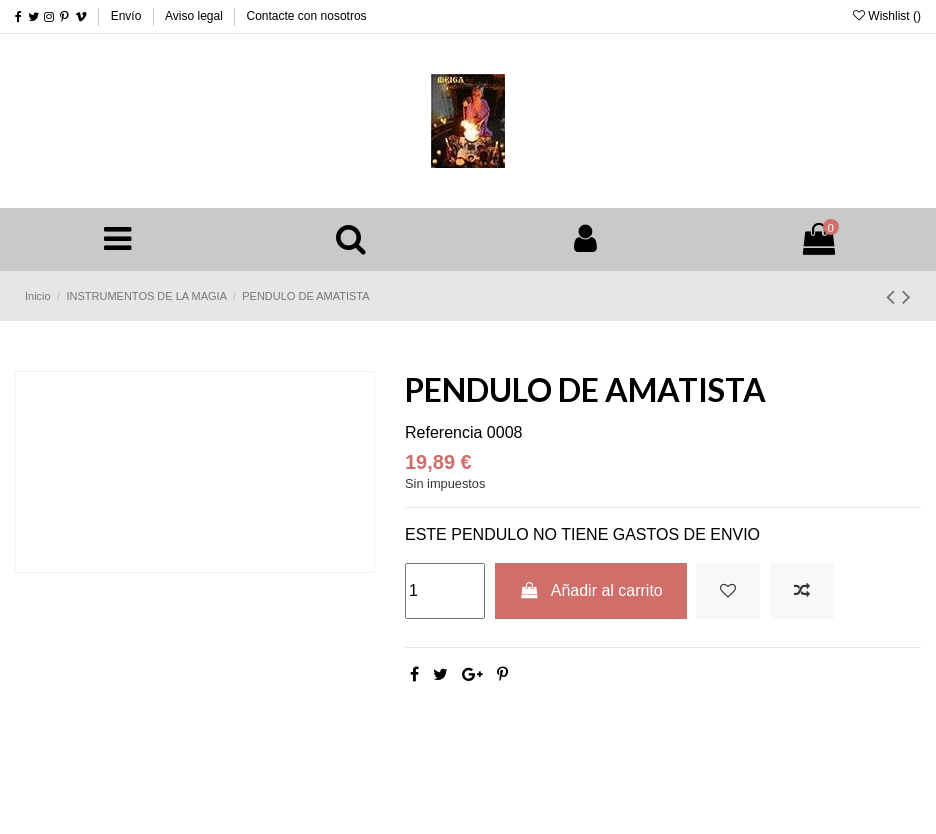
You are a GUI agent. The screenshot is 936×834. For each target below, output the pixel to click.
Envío (128, 16)
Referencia (443, 432)
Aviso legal (195, 16)
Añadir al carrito (591, 590)
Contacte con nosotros (307, 16)
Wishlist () (887, 16)
